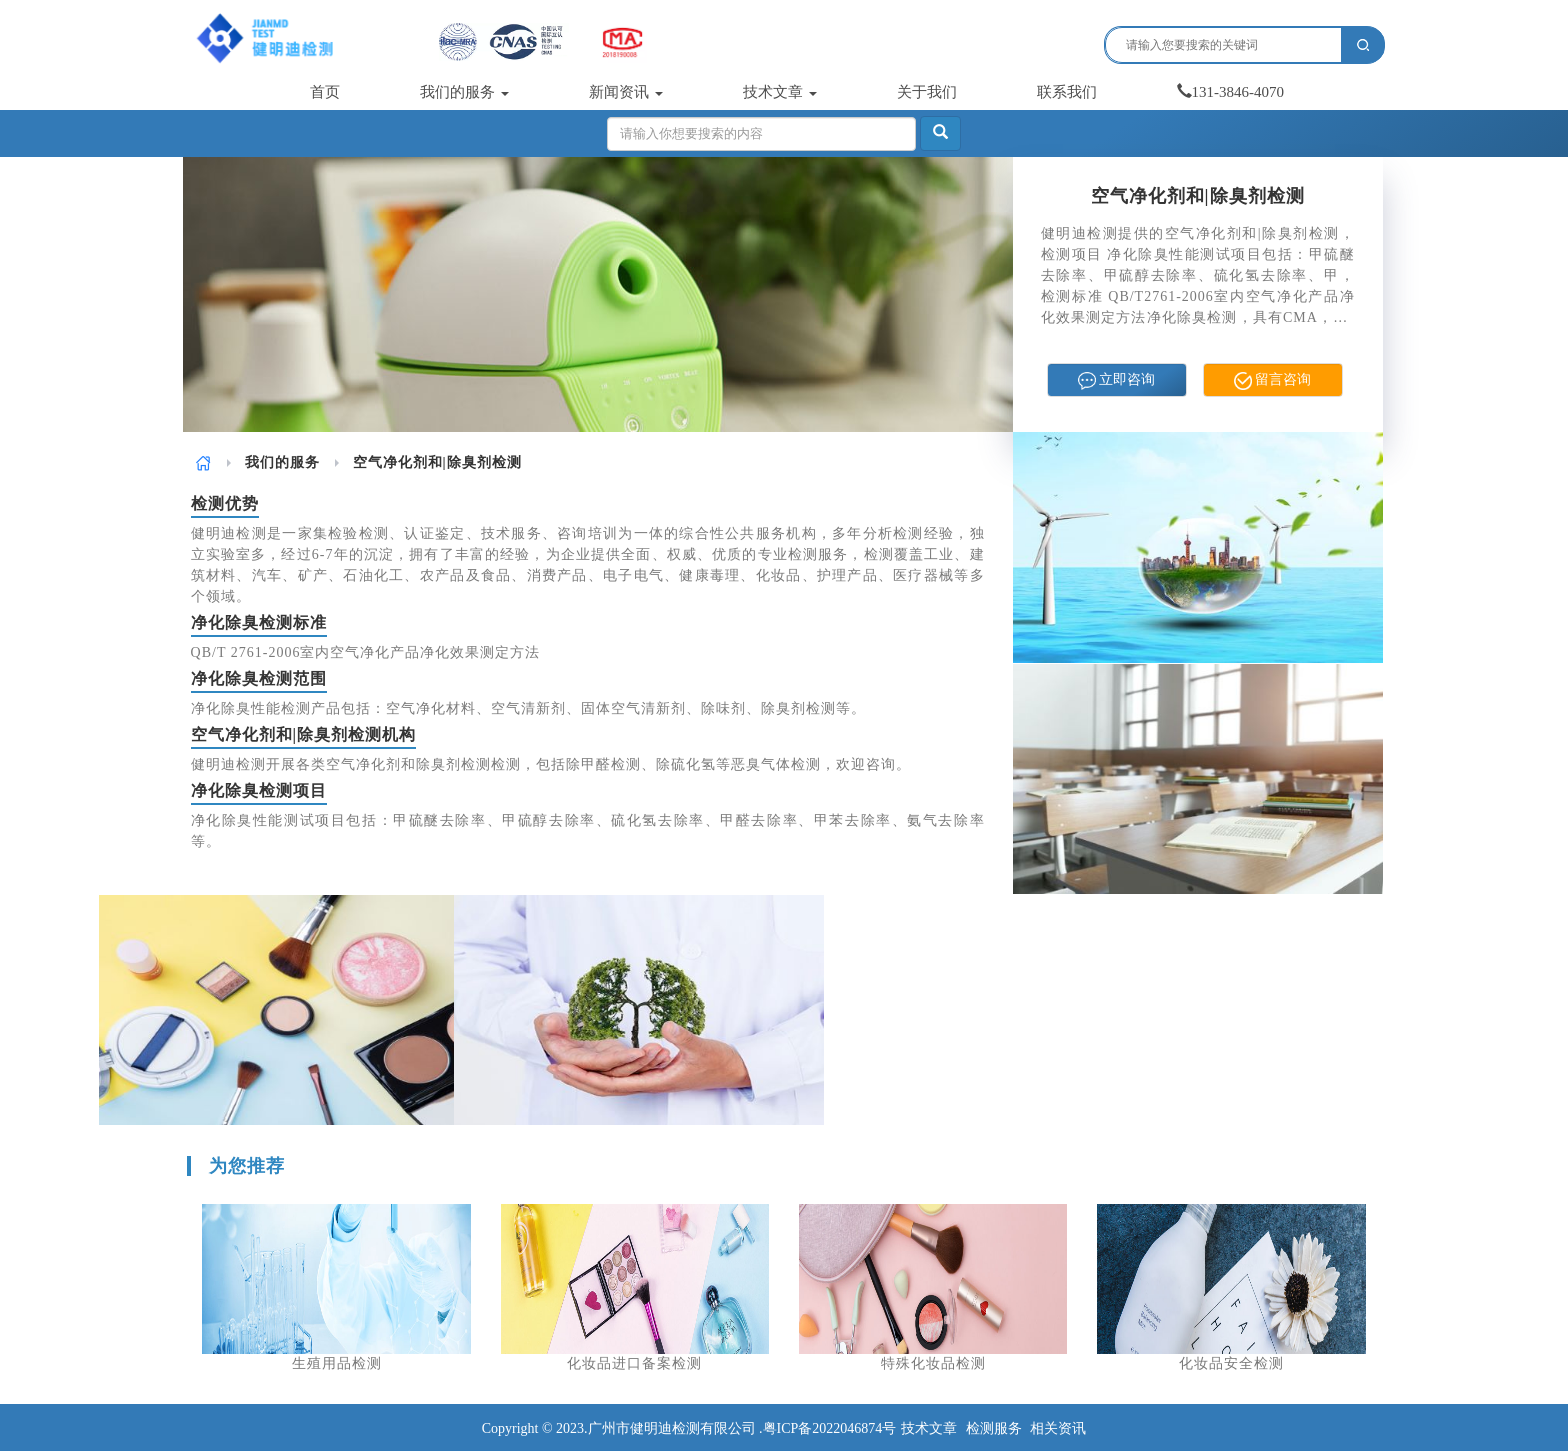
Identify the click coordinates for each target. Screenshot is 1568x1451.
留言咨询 (1273, 381)
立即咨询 (1117, 381)
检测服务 (994, 1428)
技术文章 (780, 92)
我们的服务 (464, 92)
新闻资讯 (626, 92)
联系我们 (1067, 92)
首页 (325, 92)
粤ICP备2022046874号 (830, 1428)
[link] (203, 462)
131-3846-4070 (1231, 92)
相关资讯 (1058, 1428)
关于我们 (927, 92)
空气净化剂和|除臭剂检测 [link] (437, 462)
